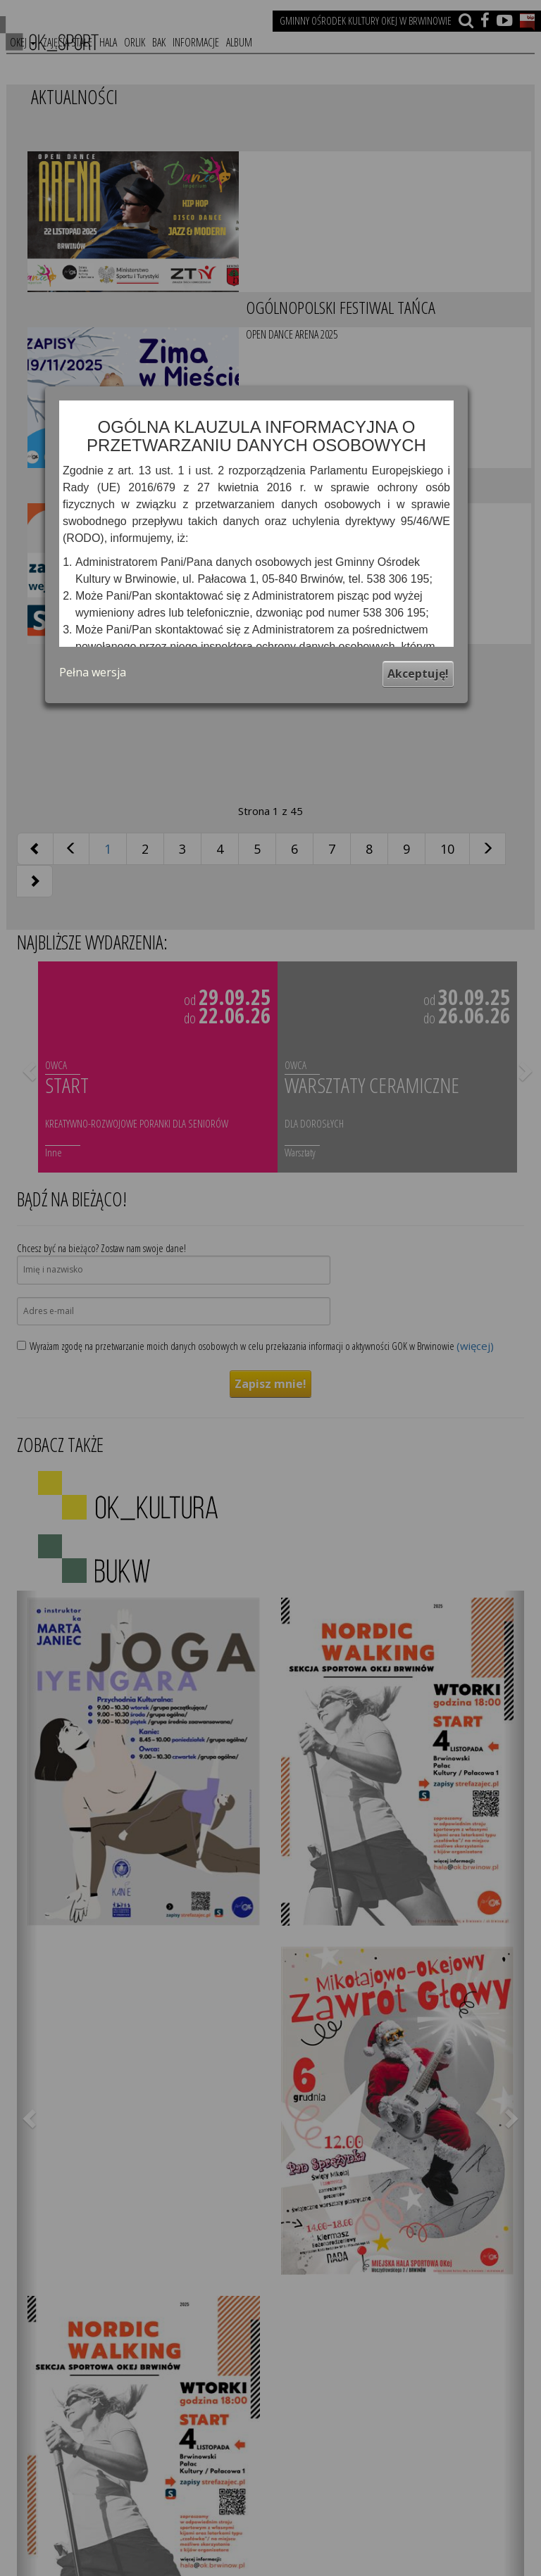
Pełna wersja (92, 672)
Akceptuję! (418, 673)
